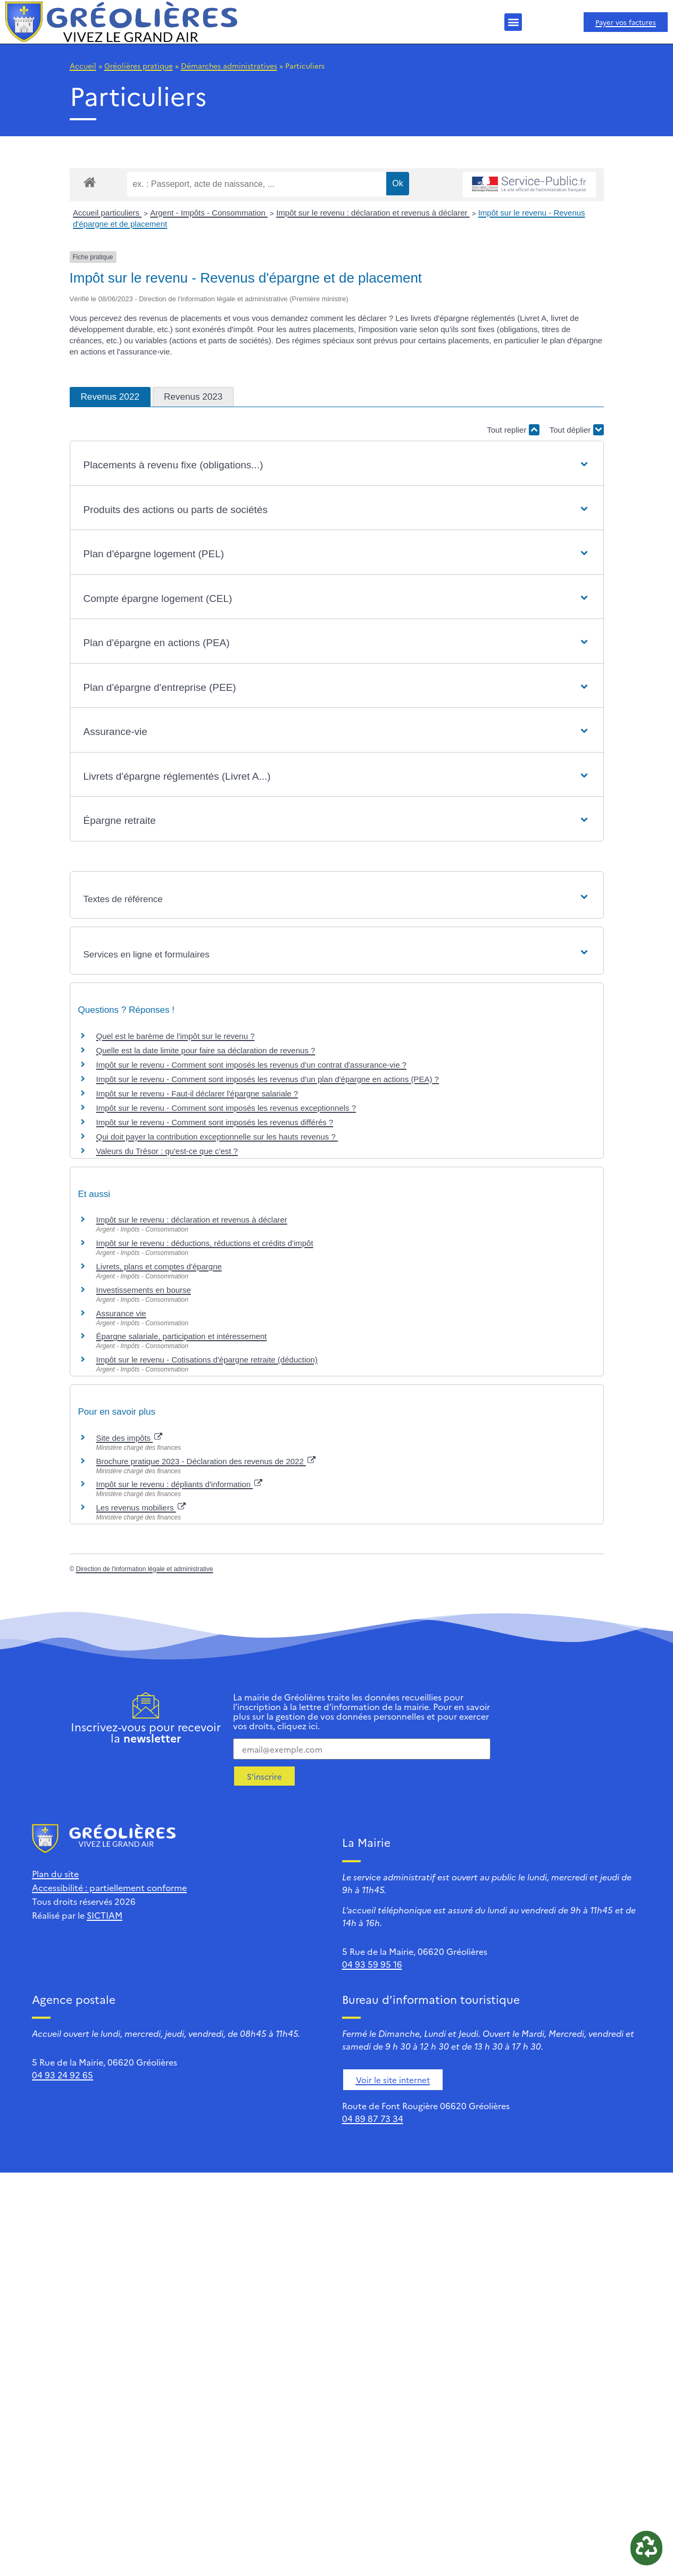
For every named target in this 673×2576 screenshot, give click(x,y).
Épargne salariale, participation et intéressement (181, 1336)
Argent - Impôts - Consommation (209, 212)
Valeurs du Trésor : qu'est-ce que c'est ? (167, 1150)
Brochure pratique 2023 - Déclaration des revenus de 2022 (205, 1461)
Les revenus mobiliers (141, 1507)
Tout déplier (577, 429)
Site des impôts (129, 1437)
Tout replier (513, 429)
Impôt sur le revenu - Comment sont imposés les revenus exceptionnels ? (226, 1107)
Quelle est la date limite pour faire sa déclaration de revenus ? (205, 1050)
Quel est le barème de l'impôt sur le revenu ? (175, 1036)
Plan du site (55, 1873)
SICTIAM (104, 1915)
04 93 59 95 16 (372, 1964)
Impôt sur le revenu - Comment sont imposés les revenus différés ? (215, 1122)
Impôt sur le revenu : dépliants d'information (179, 1484)
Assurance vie (121, 1313)
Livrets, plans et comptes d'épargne (159, 1266)
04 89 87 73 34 (372, 2118)
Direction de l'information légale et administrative (144, 1569)
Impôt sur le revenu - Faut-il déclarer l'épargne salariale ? (197, 1093)
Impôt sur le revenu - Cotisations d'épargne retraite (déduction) (207, 1359)
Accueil (83, 65)
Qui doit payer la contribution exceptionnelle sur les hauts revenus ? (217, 1136)
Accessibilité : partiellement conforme (109, 1887)
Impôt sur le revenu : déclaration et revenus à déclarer (373, 212)
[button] (513, 22)
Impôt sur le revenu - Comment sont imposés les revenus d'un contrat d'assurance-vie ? (251, 1064)
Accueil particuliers (107, 212)
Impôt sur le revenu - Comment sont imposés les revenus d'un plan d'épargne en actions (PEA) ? (267, 1079)
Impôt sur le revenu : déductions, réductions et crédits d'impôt (204, 1243)
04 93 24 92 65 (62, 2074)
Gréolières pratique (138, 65)
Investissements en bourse (143, 1289)
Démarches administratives (229, 65)
